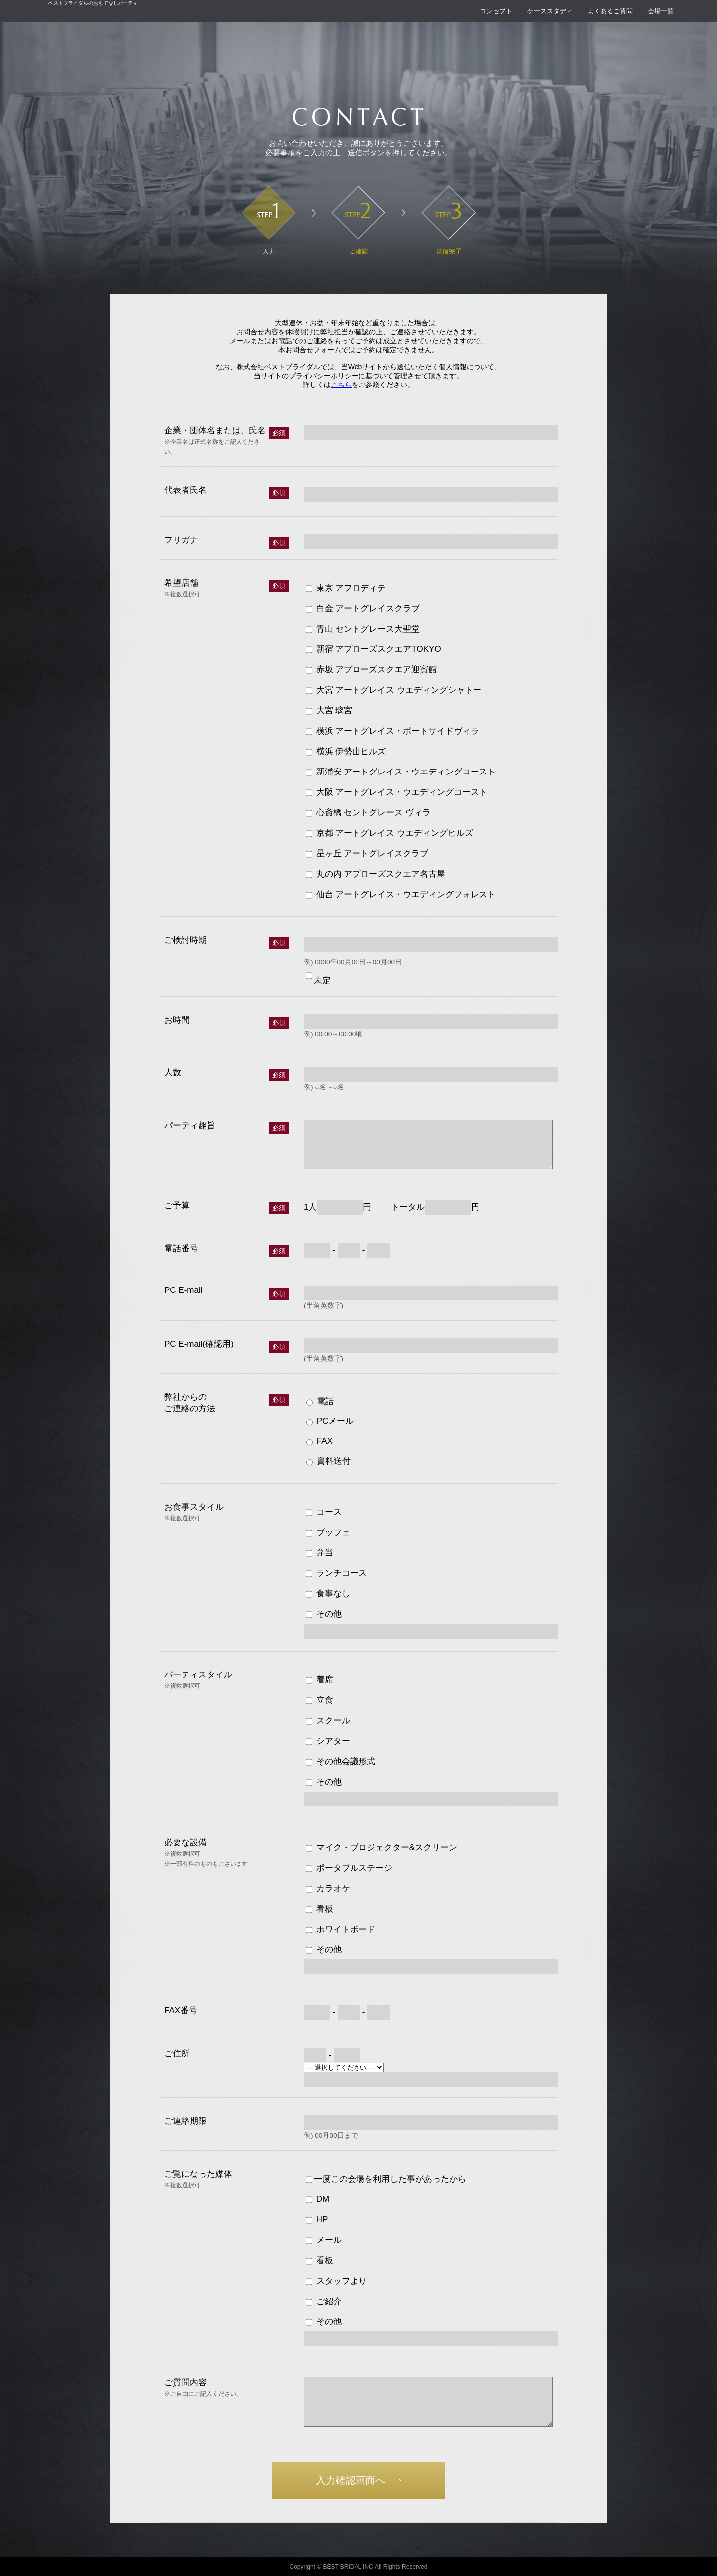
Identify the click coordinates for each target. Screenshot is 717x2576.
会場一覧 (661, 11)
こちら (341, 384)
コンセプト (496, 11)
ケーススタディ (550, 11)
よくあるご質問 (610, 11)
